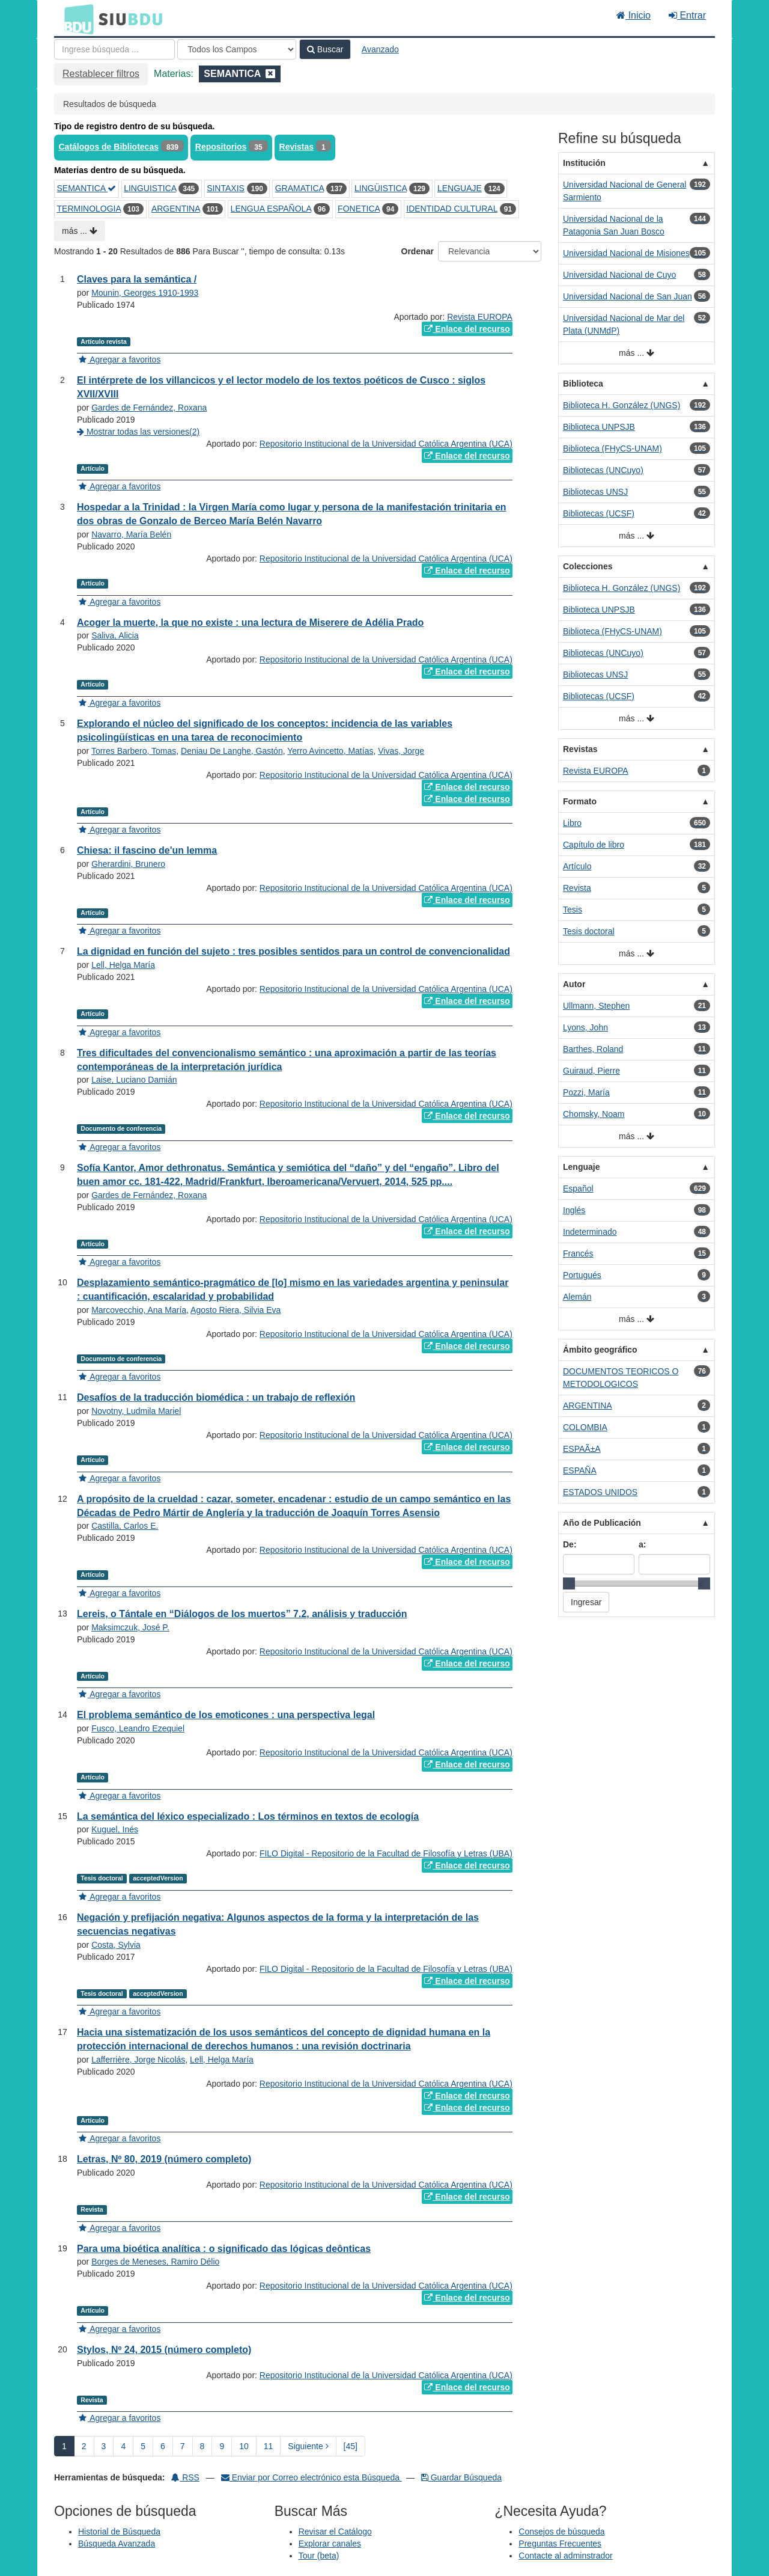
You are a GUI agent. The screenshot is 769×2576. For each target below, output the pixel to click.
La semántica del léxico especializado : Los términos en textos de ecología (248, 1816)
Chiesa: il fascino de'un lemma (147, 850)
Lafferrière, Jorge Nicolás (138, 2059)
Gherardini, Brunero (128, 864)
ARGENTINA (175, 208)
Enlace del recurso (466, 329)
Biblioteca (583, 383)
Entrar (687, 15)
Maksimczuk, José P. (130, 1627)
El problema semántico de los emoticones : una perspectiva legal (226, 1715)
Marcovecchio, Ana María (138, 1310)
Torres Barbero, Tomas (133, 751)
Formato (580, 801)
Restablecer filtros (100, 74)
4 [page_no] (123, 2446)
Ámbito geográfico (600, 1349)
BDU (75, 18)
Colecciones (587, 566)
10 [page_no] (244, 2446)
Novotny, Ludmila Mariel (136, 1411)
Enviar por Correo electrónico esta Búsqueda (311, 2477)
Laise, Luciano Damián (134, 1080)
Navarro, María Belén (131, 534)
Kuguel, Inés (114, 1829)
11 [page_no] (268, 2446)
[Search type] (236, 49)
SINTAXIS (226, 188)
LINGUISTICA (150, 188)
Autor (574, 984)
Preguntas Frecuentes (559, 2543)
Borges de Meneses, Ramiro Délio (155, 2261)
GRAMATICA (299, 188)
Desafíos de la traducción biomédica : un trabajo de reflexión (216, 1397)
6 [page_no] (162, 2446)
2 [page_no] (84, 2446)
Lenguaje (581, 1167)
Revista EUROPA (479, 317)
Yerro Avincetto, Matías (330, 751)
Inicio (633, 15)
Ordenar (417, 251)
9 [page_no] (221, 2446)
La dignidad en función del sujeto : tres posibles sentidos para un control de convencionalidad (293, 951)
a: (642, 1544)
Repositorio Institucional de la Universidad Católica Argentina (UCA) (386, 443)
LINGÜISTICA (380, 188)
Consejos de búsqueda (561, 2531)
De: (570, 1544)
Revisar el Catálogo (335, 2531)
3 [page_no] (104, 2446)
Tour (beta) (319, 2555)
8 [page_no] (202, 2446)
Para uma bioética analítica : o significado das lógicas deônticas (224, 2249)
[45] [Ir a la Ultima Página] (350, 2446)
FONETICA (359, 208)
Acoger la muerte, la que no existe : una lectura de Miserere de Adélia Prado (250, 622)
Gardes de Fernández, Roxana (149, 407)
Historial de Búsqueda (119, 2531)
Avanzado (380, 49)
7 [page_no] (182, 2446)
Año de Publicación (602, 1523)
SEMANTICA (87, 188)
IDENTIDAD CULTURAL (451, 208)
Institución (584, 163)
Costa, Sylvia (116, 1945)
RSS (185, 2477)
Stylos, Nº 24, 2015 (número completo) (164, 2350)
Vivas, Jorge (401, 751)
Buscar (325, 49)
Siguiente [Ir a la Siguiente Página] (308, 2446)
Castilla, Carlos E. (124, 1526)
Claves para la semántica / (136, 279)
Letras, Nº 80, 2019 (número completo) (164, 2159)
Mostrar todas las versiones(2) (138, 431)
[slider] (569, 1583)
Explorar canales (330, 2543)
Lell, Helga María (123, 965)
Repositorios (221, 146)
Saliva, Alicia (115, 635)
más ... (79, 231)
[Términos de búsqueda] (114, 49)
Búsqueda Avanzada (116, 2543)
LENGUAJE (459, 188)
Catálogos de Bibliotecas (109, 146)
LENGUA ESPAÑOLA (271, 208)
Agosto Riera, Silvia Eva (235, 1310)
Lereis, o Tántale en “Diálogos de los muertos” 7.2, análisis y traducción (242, 1614)
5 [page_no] (143, 2446)
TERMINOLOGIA (89, 208)
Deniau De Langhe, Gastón (232, 751)
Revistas (296, 146)
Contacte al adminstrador (565, 2555)
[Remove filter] (270, 74)
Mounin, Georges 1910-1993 (144, 293)
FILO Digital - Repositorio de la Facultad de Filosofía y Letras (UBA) (386, 1853)
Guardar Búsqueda (461, 2477)
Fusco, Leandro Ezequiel (137, 1728)
